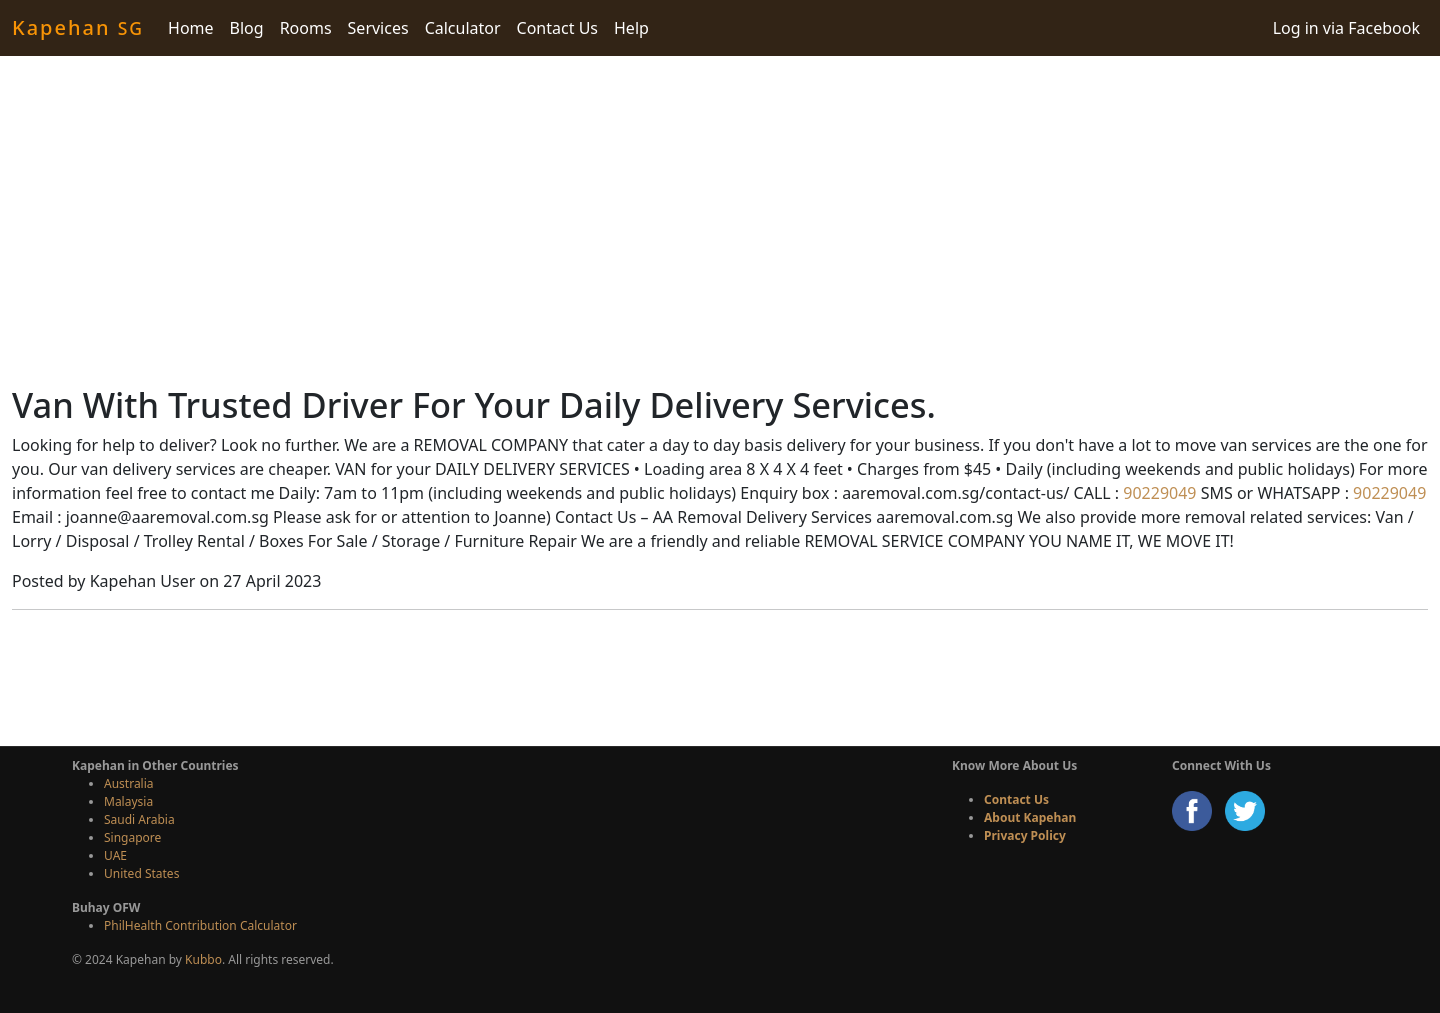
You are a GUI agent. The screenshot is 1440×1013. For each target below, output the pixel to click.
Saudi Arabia (139, 819)
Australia (129, 783)
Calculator (463, 28)
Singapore (132, 837)
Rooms (306, 28)
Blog (247, 28)
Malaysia (128, 801)
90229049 (1157, 493)
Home (191, 28)
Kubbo (203, 959)
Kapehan (78, 27)
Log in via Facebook (1346, 28)
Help (631, 28)
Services (378, 28)
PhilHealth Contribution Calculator (200, 925)
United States (141, 873)
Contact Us (557, 28)
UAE (115, 855)
